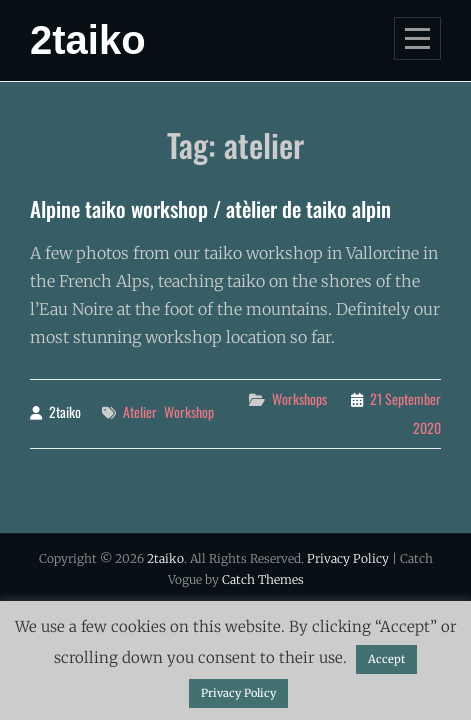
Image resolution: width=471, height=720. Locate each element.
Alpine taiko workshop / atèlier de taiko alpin (210, 208)
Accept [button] (386, 659)
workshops (299, 398)
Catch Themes (263, 579)
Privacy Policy (348, 558)
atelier (140, 411)
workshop (189, 411)
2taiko (88, 40)
